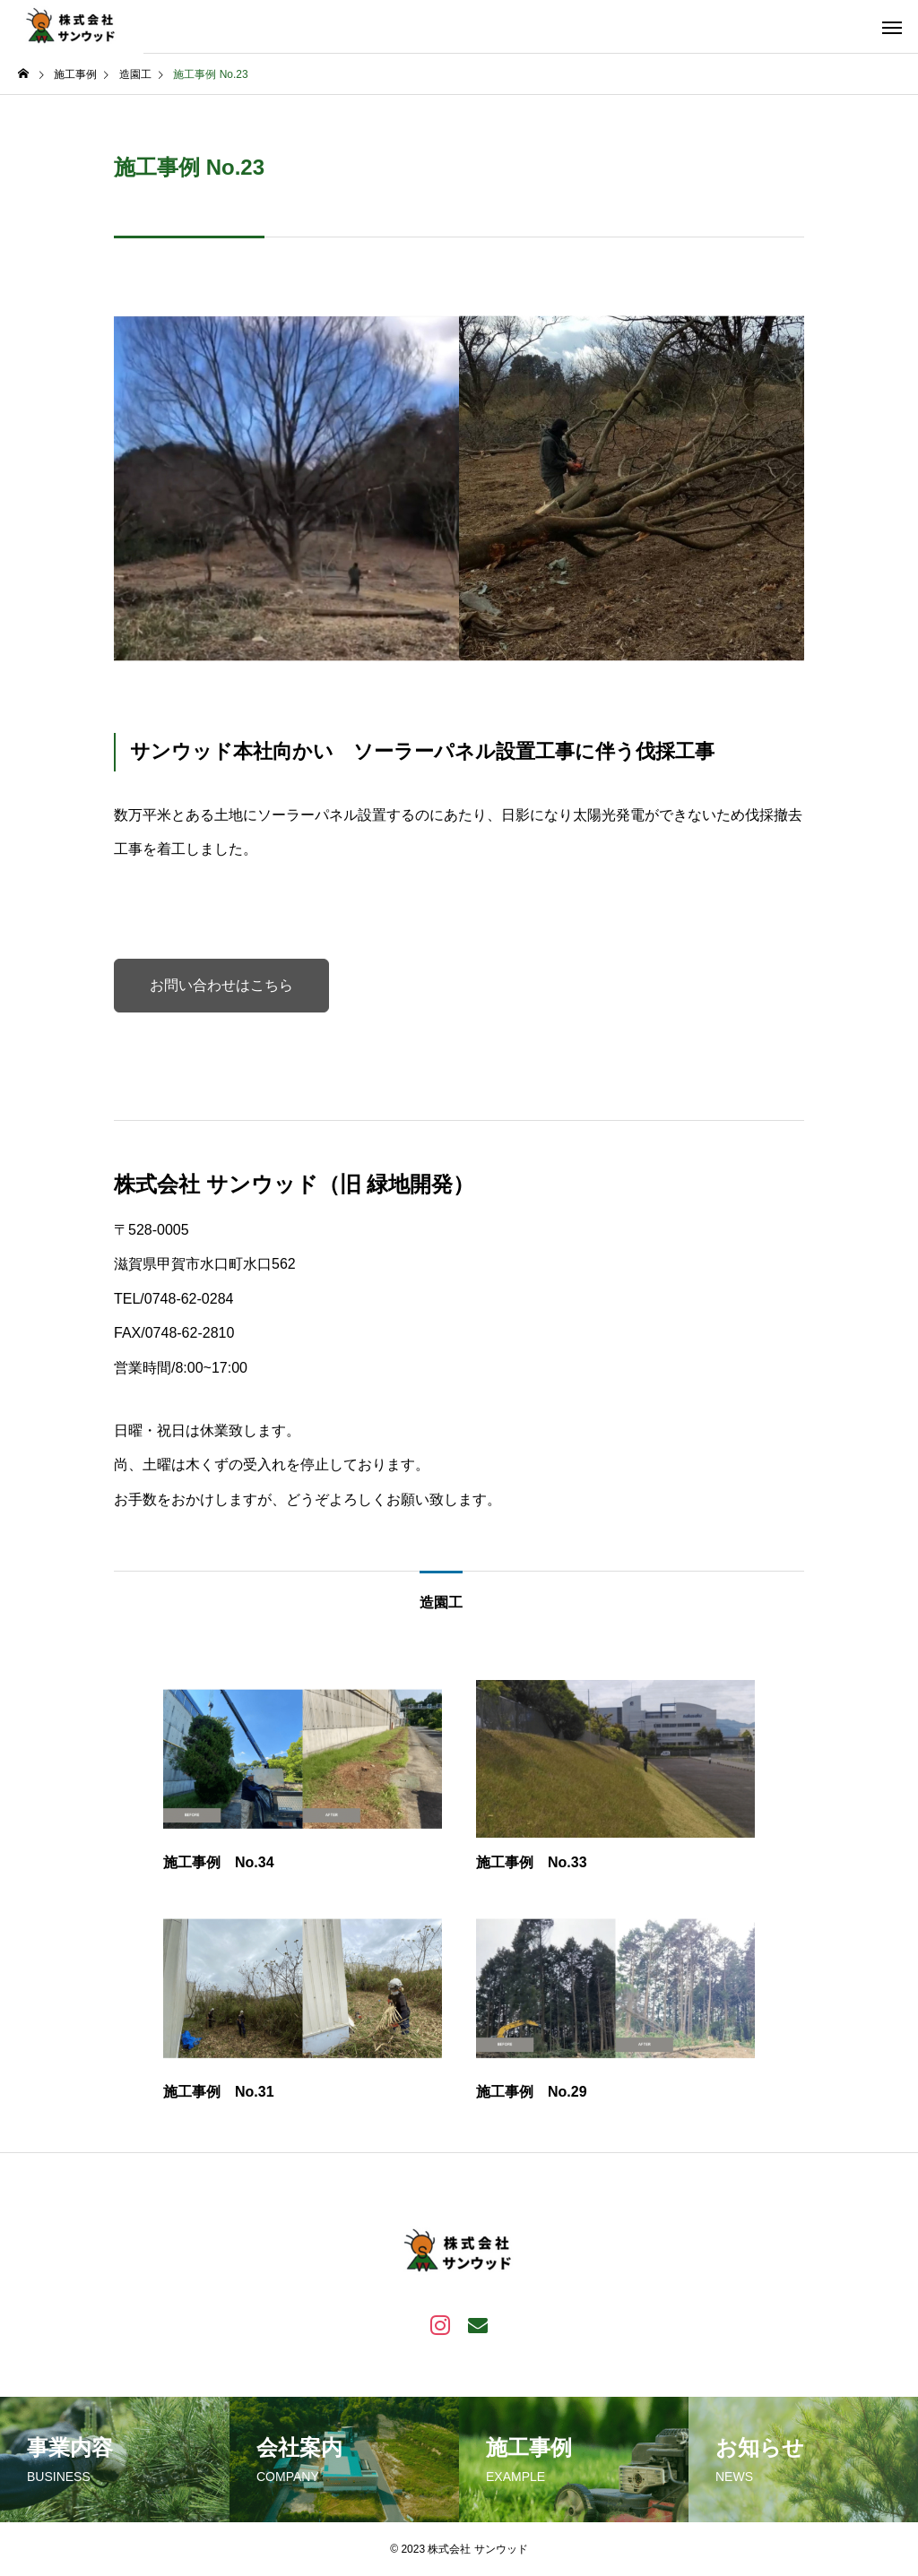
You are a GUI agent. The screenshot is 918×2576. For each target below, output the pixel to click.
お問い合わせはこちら (221, 985)
